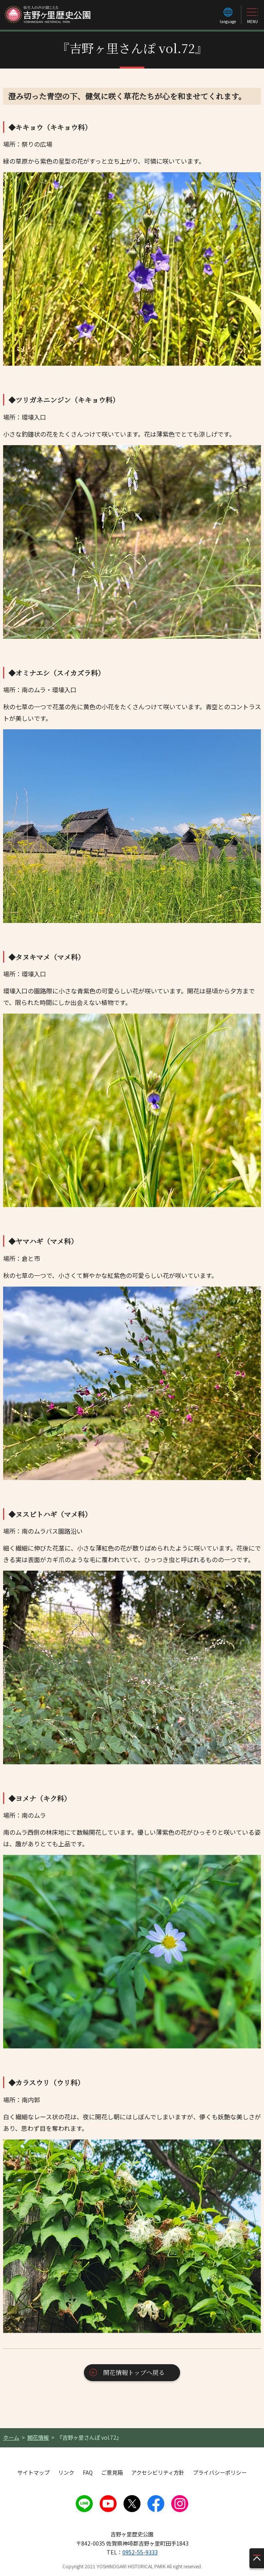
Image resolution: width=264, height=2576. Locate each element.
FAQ (88, 2472)
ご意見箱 (112, 2472)
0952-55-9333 (140, 2552)
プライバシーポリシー (220, 2472)
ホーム (11, 2437)
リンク (66, 2472)
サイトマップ (33, 2472)
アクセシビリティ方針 (157, 2472)
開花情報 (38, 2437)
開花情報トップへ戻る (134, 2372)
